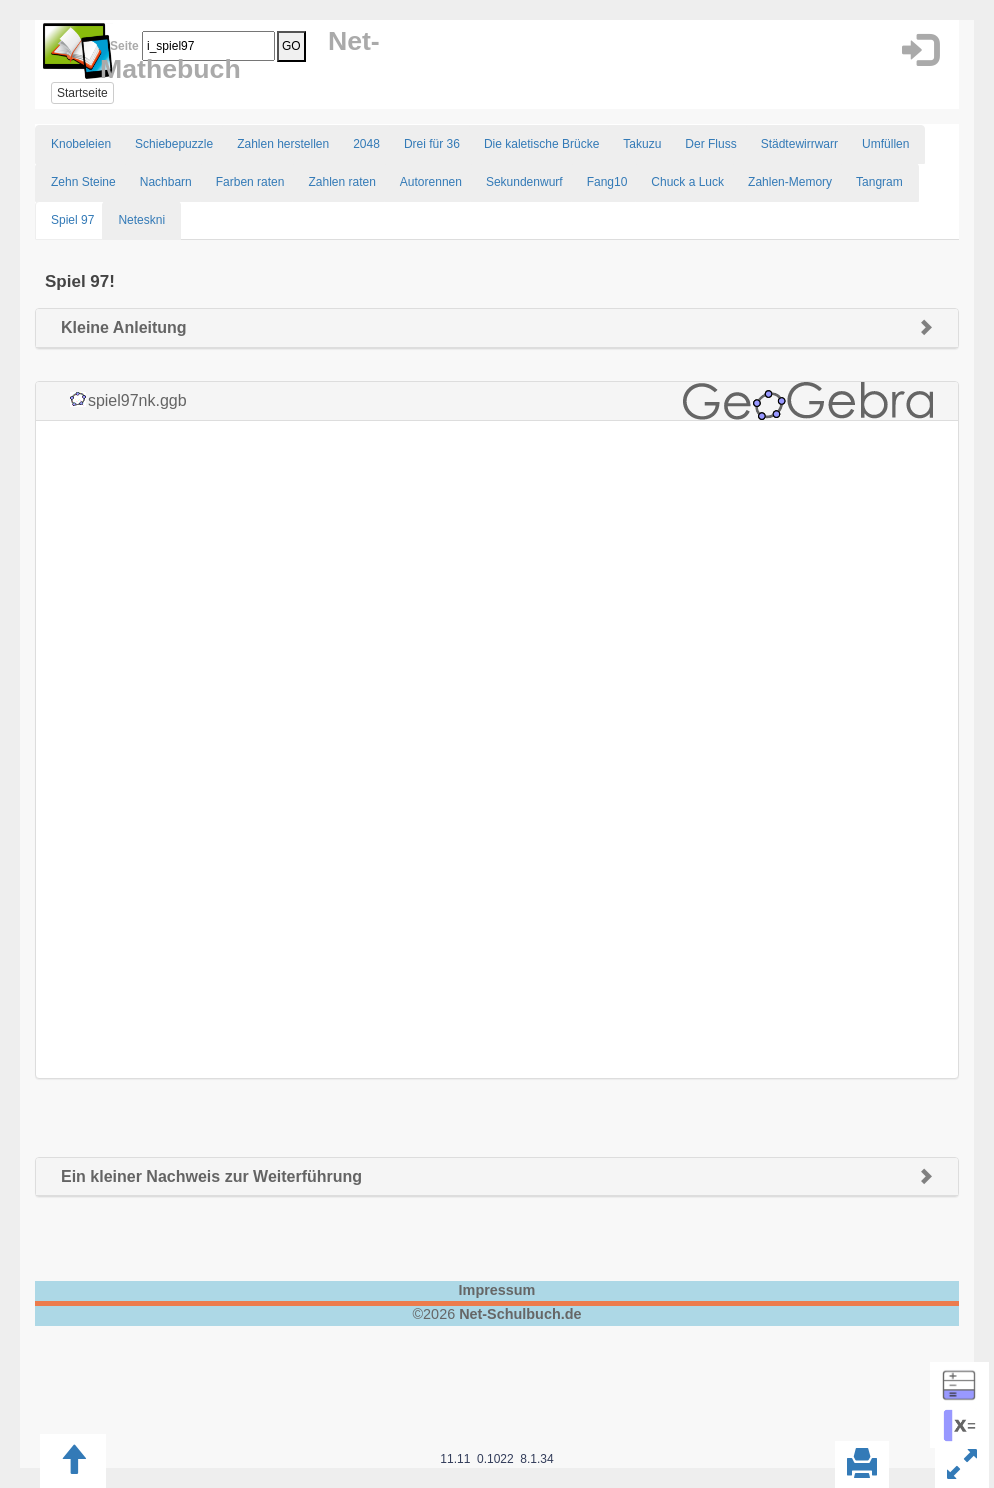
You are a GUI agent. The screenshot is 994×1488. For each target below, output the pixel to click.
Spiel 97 (72, 220)
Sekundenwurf (524, 182)
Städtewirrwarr (799, 144)
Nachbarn (166, 182)
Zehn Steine (83, 182)
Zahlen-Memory (790, 182)
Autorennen (431, 182)
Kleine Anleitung (124, 327)
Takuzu (642, 144)
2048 (366, 144)
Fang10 (607, 182)
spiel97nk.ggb (137, 400)
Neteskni (141, 220)
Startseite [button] (82, 93)
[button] (919, 50)
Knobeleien (81, 144)
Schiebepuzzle (174, 144)
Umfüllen (885, 144)
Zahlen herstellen (283, 144)
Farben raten (250, 182)
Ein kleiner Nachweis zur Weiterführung (211, 1176)
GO (291, 46)
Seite (121, 46)
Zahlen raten (341, 182)
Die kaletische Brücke (541, 144)
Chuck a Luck (687, 182)
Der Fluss (710, 144)
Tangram (879, 182)
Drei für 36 (432, 144)
